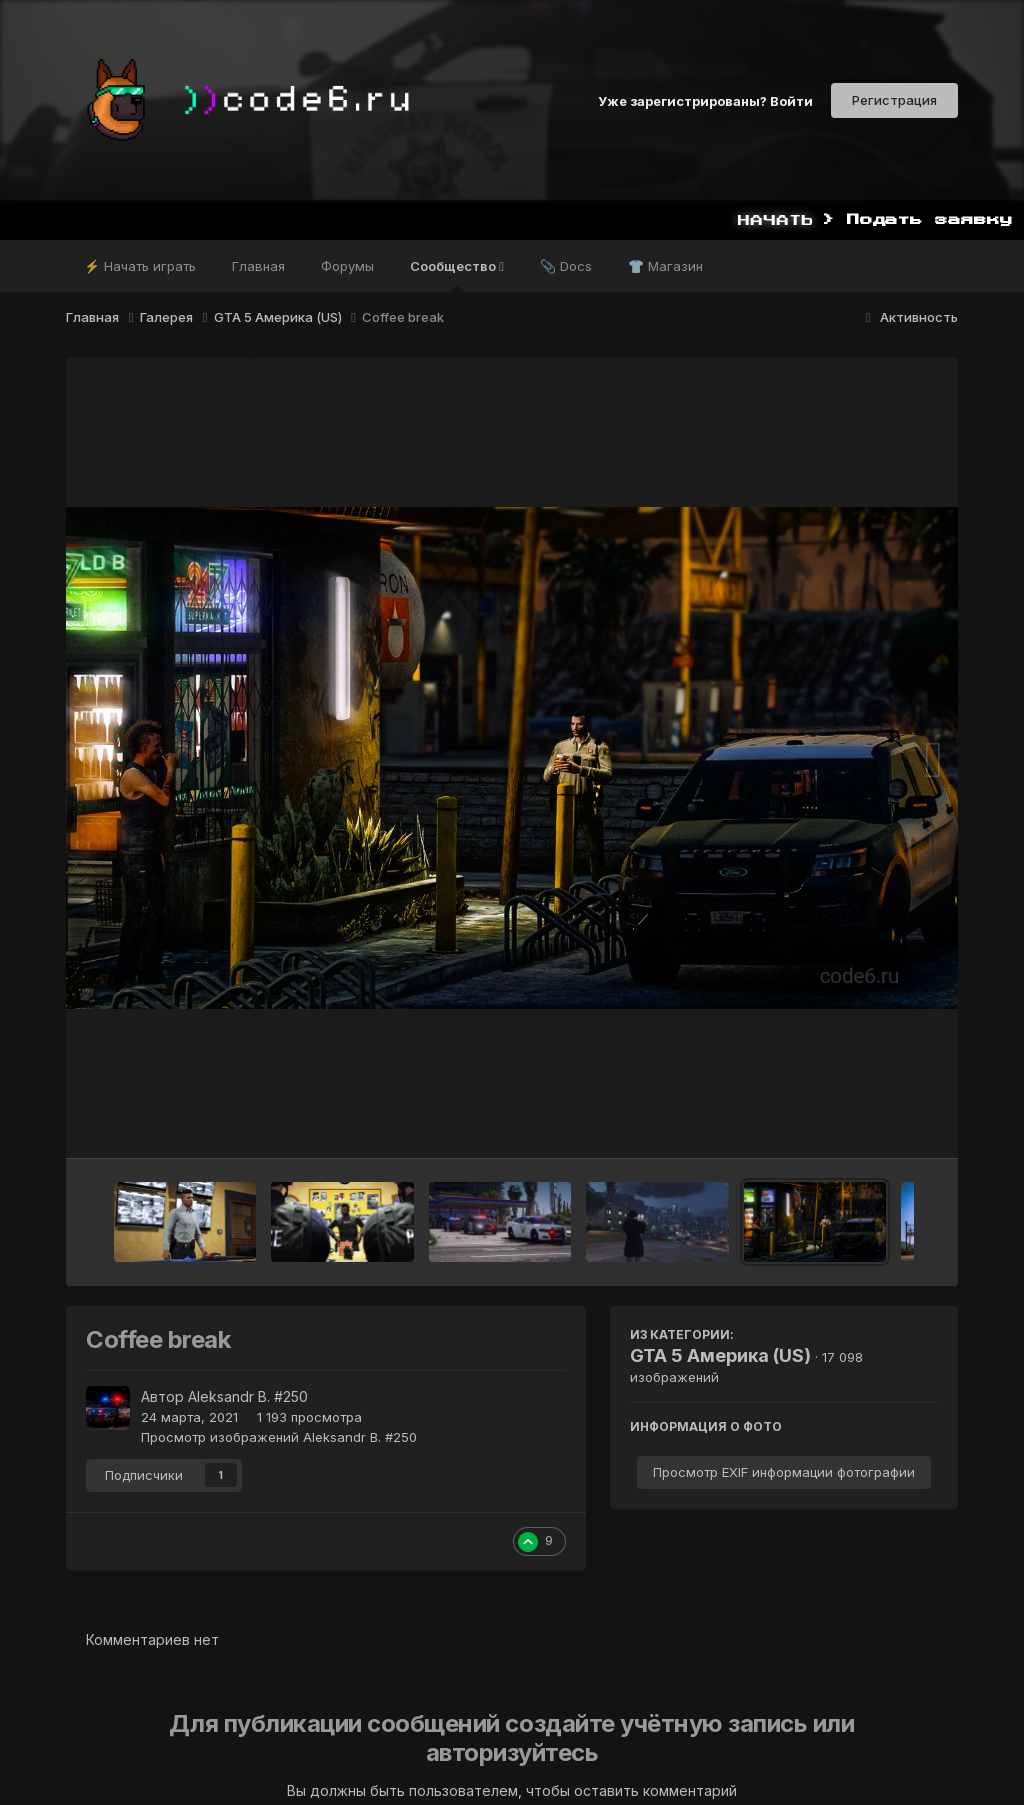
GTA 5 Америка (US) (720, 1355)
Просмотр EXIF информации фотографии (784, 1472)
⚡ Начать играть (140, 266)
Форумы (347, 266)
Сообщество (457, 275)
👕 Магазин (665, 266)
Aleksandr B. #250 (248, 1396)
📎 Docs (566, 266)
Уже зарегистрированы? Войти (705, 100)
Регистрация (894, 100)
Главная (258, 266)
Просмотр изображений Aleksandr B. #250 (279, 1437)
